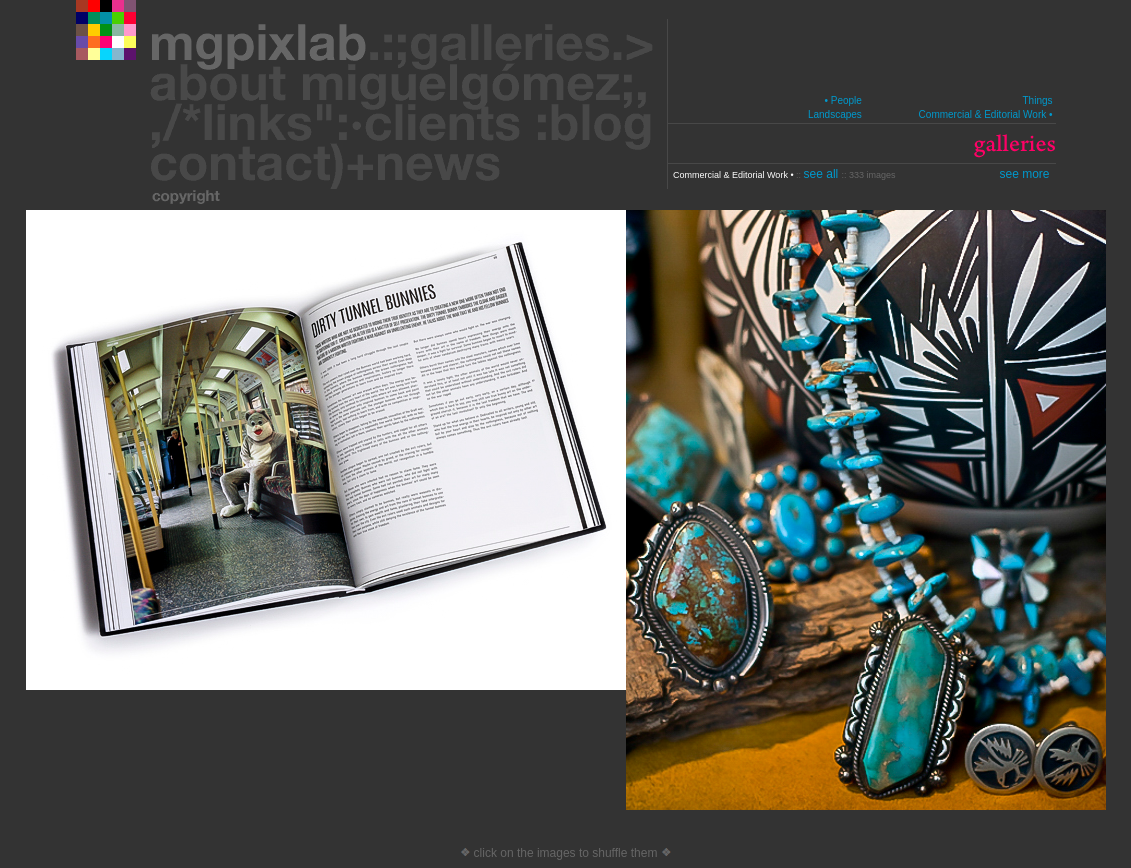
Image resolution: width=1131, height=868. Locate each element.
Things (1037, 100)
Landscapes (835, 114)
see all (823, 174)
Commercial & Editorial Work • (986, 114)
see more (1024, 174)
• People (842, 100)
